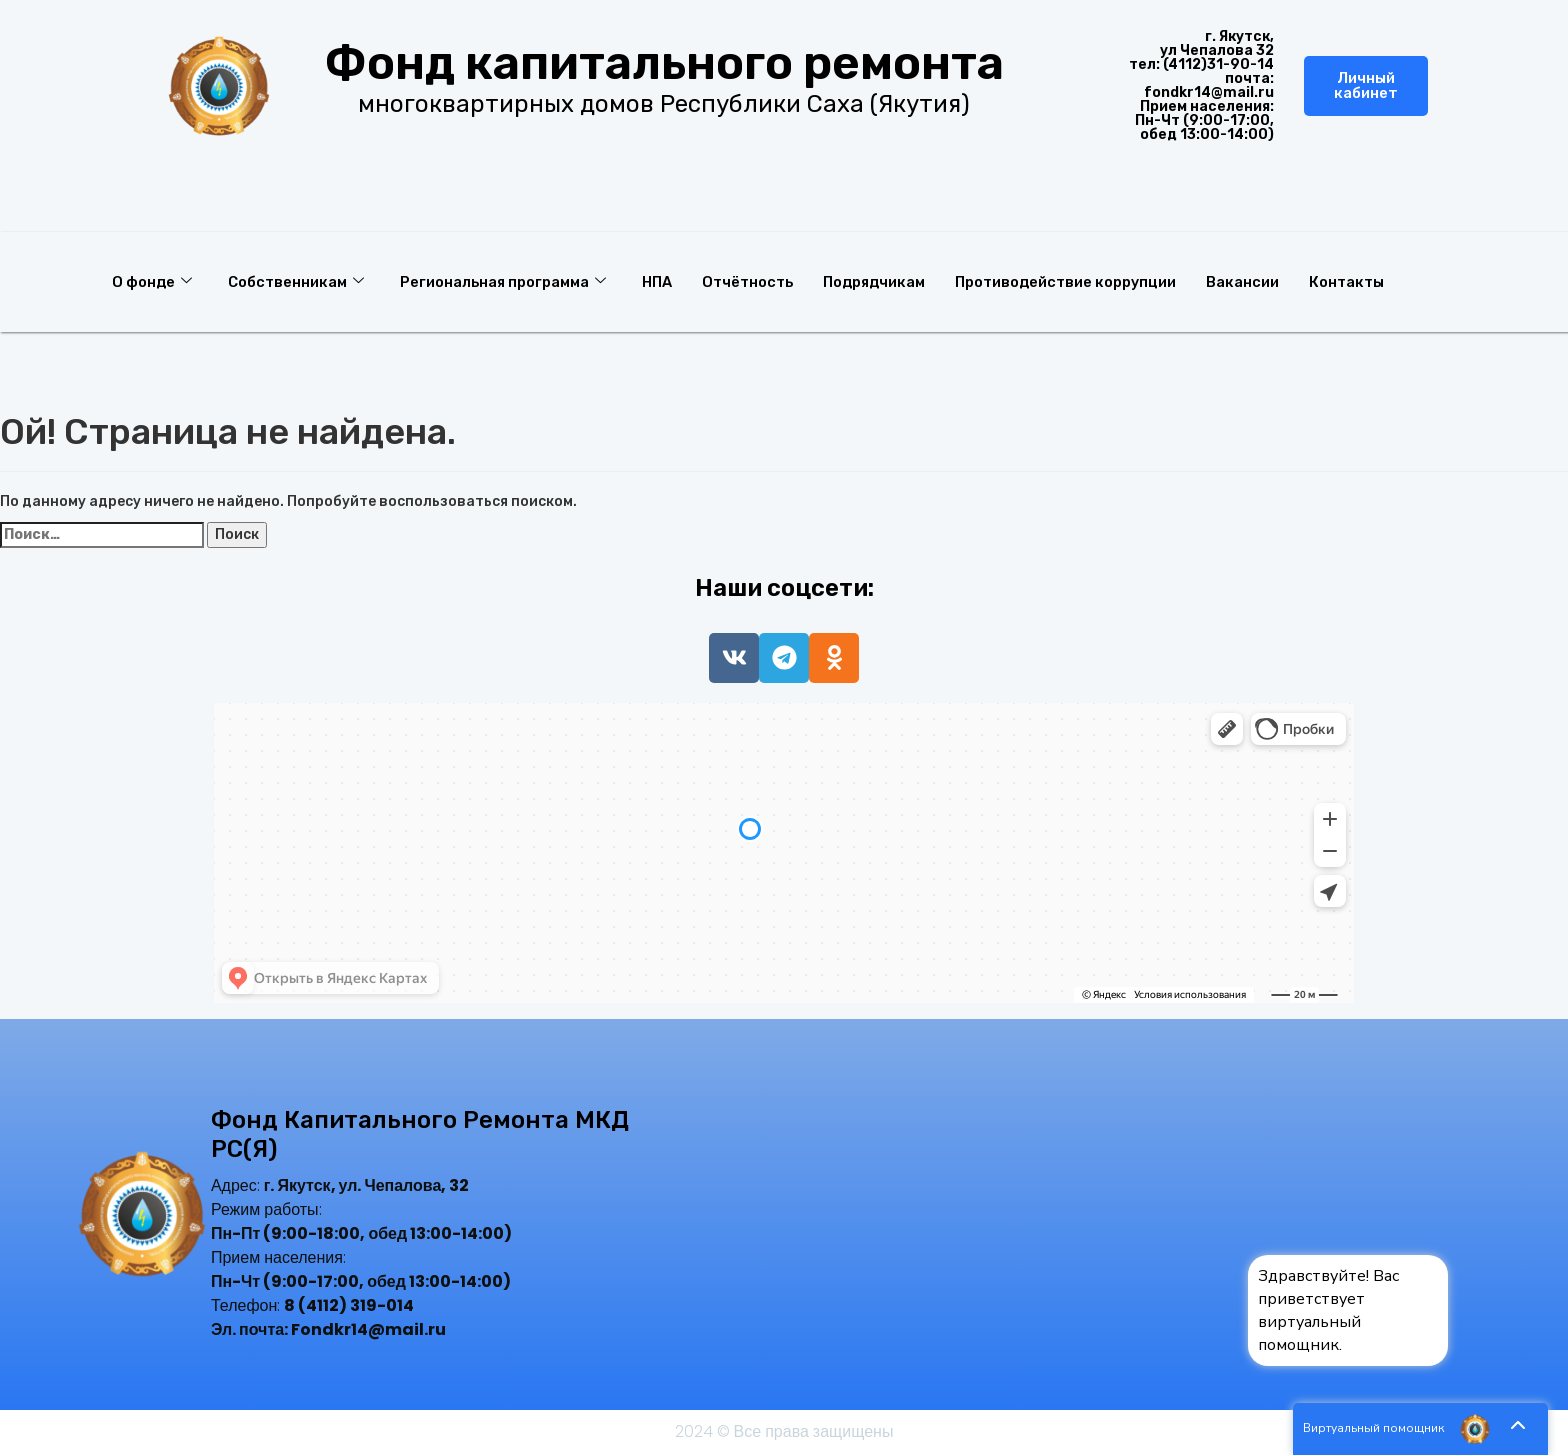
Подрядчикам (889, 281)
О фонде (152, 281)
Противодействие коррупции (1086, 281)
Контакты (1370, 281)
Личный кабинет (1366, 85)
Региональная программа (508, 281)
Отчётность (758, 281)
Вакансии (1265, 281)
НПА (665, 281)
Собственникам (298, 281)
